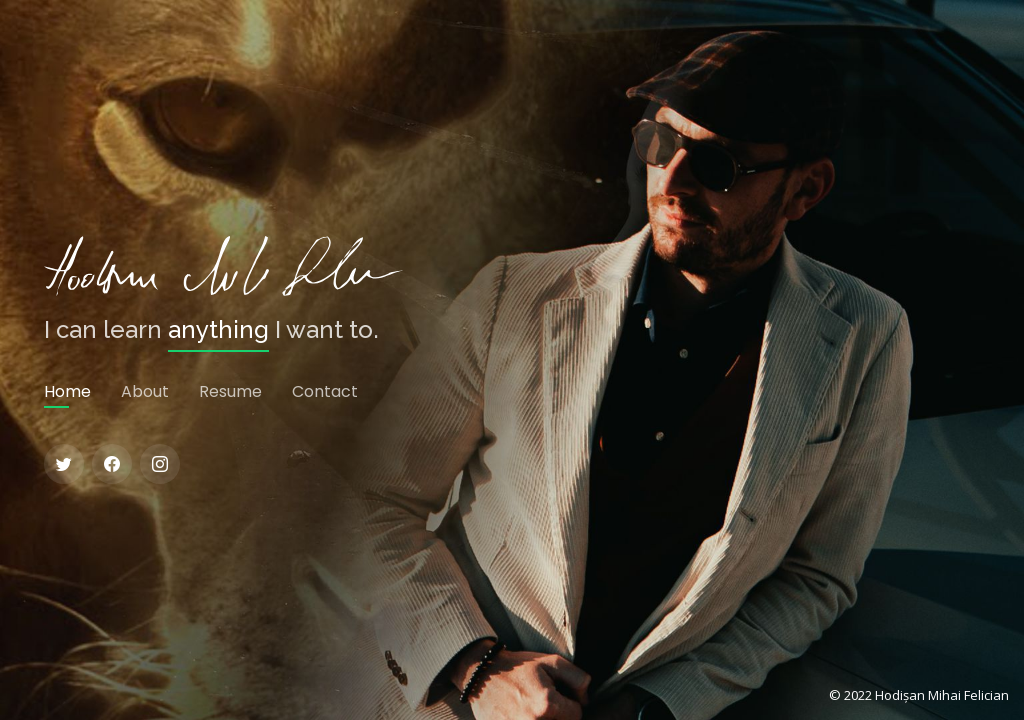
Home (67, 391)
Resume (230, 391)
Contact (325, 391)
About (145, 391)
